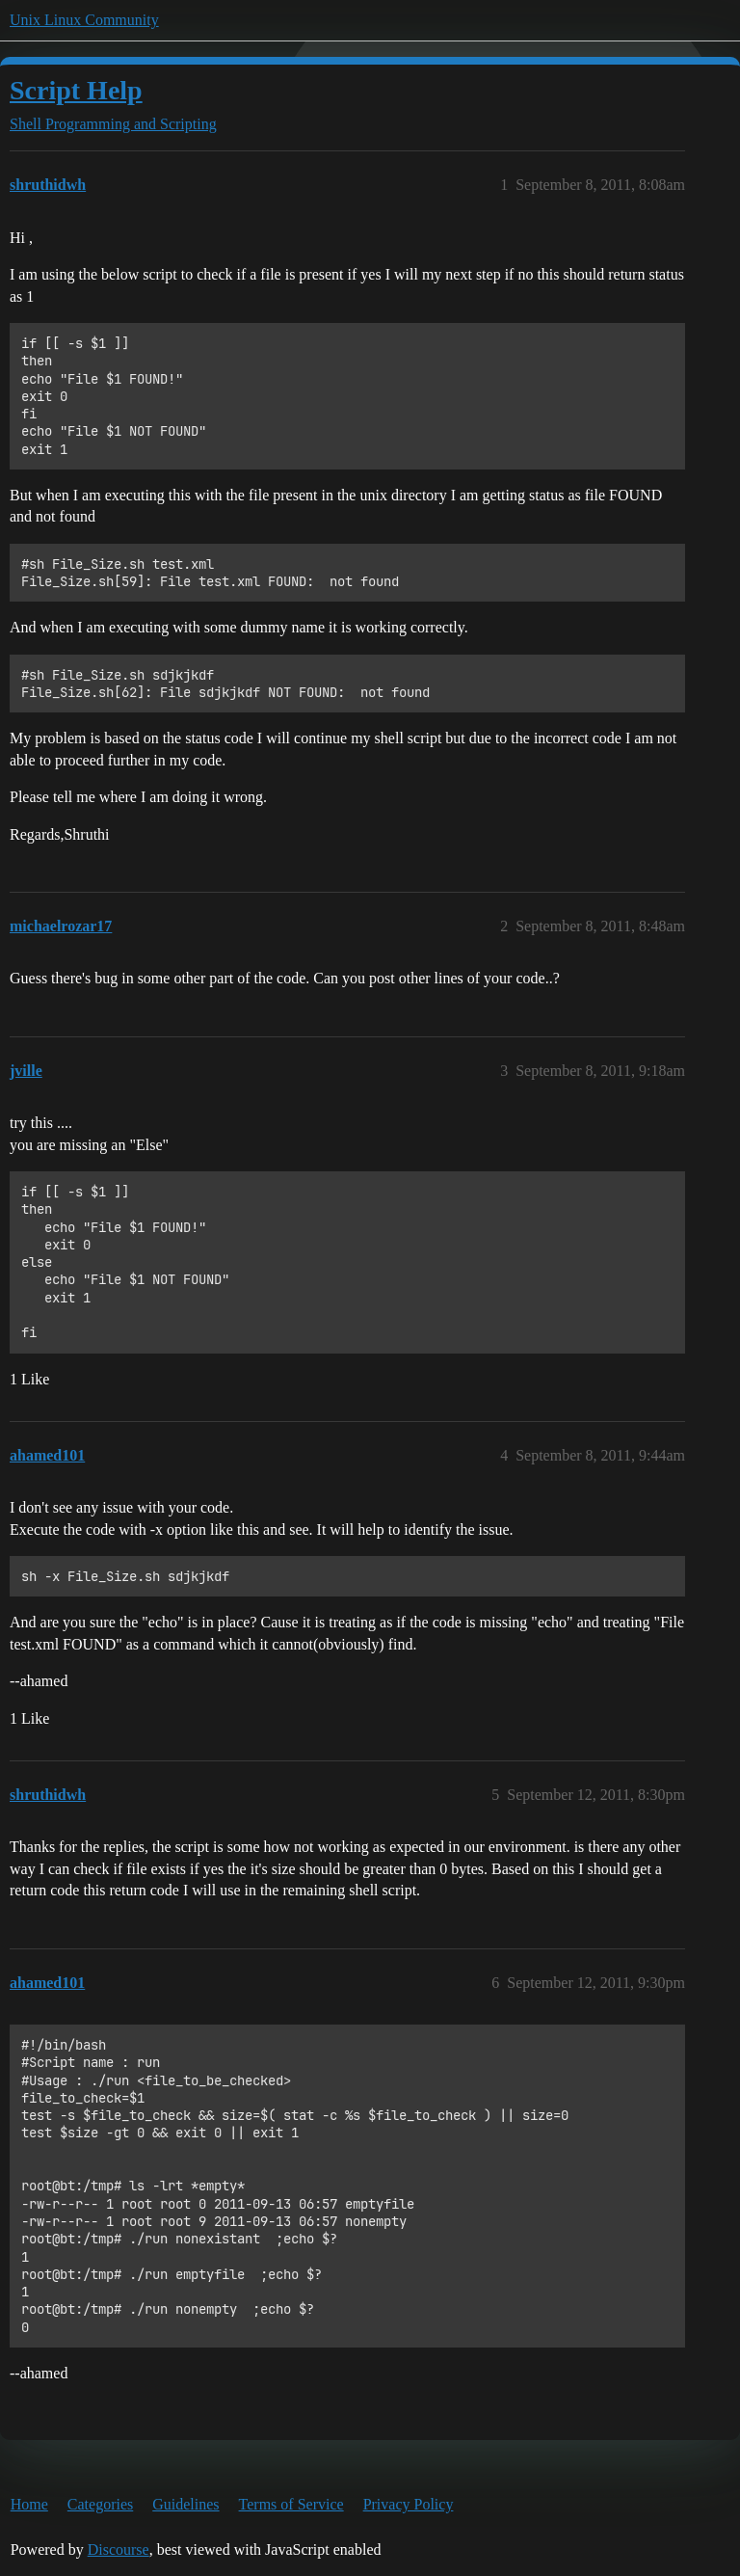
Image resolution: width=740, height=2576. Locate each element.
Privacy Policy (408, 2504)
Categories (100, 2504)
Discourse (118, 2549)
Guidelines (185, 2504)
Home (29, 2504)
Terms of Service (291, 2504)
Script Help (76, 90)
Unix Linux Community (84, 20)
